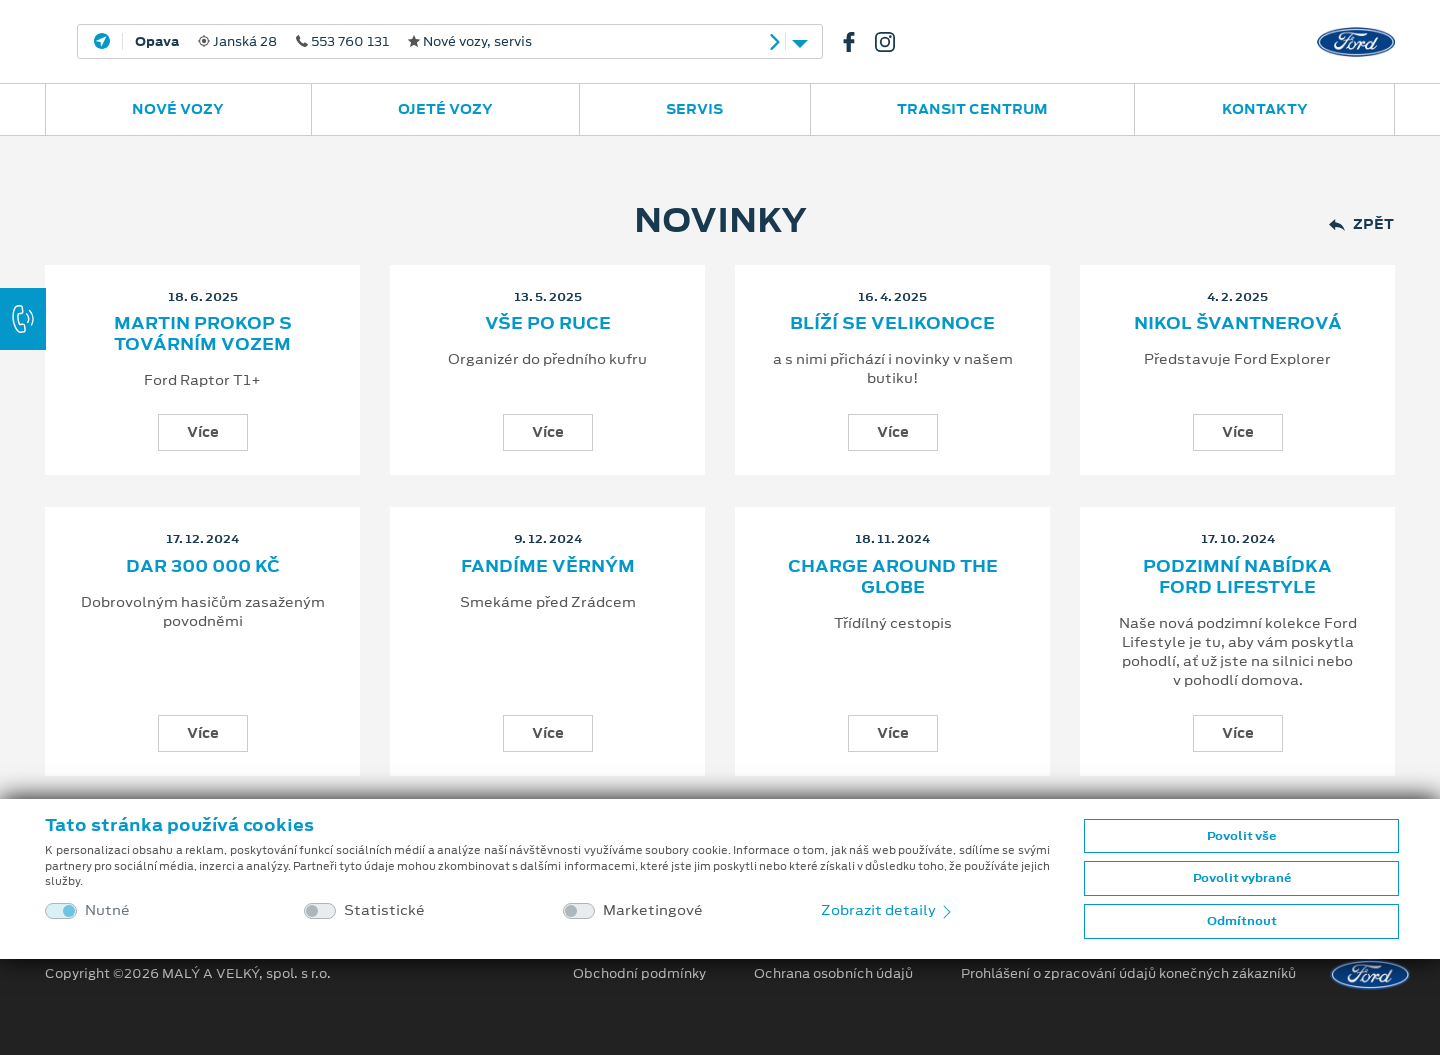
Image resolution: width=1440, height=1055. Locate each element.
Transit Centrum (972, 109)
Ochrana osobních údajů (833, 974)
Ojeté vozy (445, 109)
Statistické (384, 910)
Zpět (1361, 224)
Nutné (107, 910)
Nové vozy (178, 109)
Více (203, 432)
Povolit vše (1241, 836)
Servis (694, 109)
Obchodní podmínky (639, 974)
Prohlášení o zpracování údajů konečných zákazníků (1128, 974)
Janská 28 (333, 42)
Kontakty (1265, 109)
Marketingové (653, 910)
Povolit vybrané (1242, 878)
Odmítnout (1242, 921)
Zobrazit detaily (888, 910)
